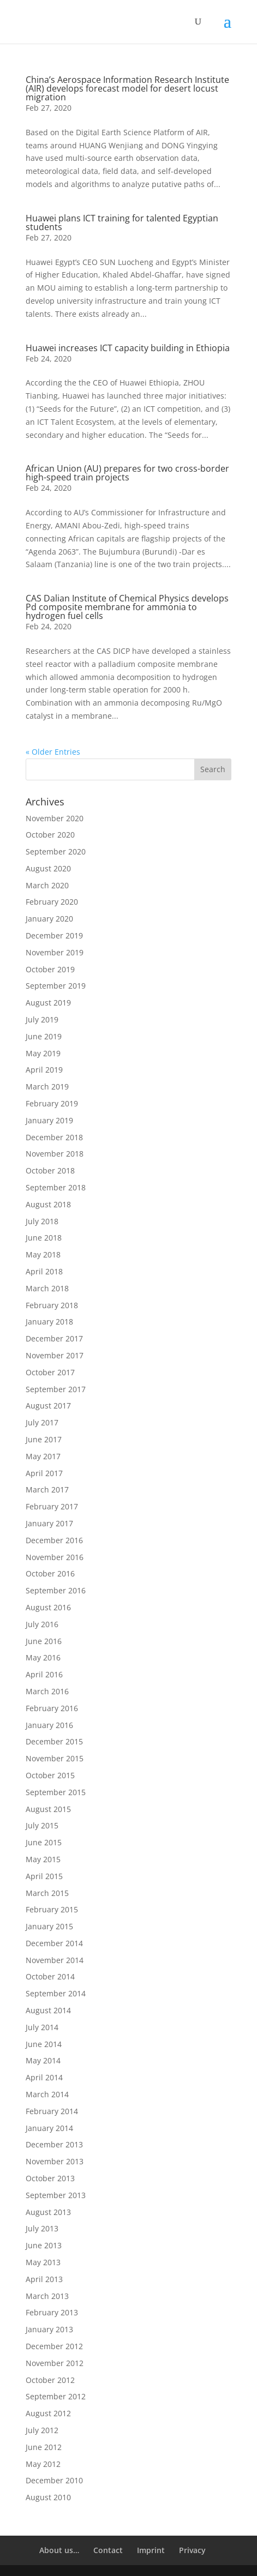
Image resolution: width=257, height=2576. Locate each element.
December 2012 (54, 2346)
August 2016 (48, 1607)
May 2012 (43, 2464)
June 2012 (44, 2447)
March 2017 (47, 1489)
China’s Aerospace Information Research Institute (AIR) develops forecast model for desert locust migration (127, 88)
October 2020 (50, 834)
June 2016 (44, 1641)
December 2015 (54, 1741)
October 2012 (50, 2380)
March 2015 (47, 1893)
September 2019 (56, 985)
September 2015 (56, 1792)
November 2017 (54, 1355)
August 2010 (48, 2497)
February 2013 (52, 2312)
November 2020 (54, 818)
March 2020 (47, 885)
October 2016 (50, 1573)
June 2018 (44, 1237)
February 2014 (52, 2111)
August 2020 (48, 868)
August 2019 (48, 1002)
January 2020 (49, 918)
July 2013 (42, 2228)
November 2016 (54, 1557)
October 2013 (50, 2178)
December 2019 (54, 935)
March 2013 (47, 2296)
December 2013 (54, 2144)
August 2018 (48, 1204)
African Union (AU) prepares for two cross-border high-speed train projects (127, 472)
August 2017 (48, 1405)
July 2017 (42, 1422)
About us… (59, 2550)
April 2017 (44, 1473)
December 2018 (54, 1137)
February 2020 (52, 901)
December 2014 (54, 1943)
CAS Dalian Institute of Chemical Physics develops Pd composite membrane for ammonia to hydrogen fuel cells (127, 607)
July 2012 (42, 2430)
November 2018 (54, 1153)
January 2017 (49, 1523)
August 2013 (48, 2212)
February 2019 (52, 1103)
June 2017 (44, 1439)
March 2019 (47, 1086)
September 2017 (56, 1389)
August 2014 (48, 2010)
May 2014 (43, 2060)
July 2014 (42, 2027)
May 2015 (43, 1859)
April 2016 (44, 1674)
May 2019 (43, 1053)
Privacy (192, 2550)
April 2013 (44, 2279)
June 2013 (44, 2245)
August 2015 (48, 1809)
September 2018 (56, 1187)
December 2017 (54, 1338)
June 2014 (44, 2044)
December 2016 (54, 1540)
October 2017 (50, 1372)
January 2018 (49, 1321)
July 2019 (42, 1019)
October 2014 (50, 1976)
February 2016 (52, 1708)
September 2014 (56, 1993)
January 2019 (49, 1120)
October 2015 (50, 1775)
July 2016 (42, 1624)
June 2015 (44, 1842)
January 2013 (49, 2329)
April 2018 (44, 1271)
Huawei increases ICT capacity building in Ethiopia (128, 348)
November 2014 (54, 1960)
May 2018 (43, 1254)
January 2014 (49, 2128)
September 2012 (56, 2396)
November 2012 (54, 2363)
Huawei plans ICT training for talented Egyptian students (122, 222)
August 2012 (48, 2413)
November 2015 (54, 1758)
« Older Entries (53, 752)
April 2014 (44, 2077)
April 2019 (44, 1069)
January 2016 (49, 1725)
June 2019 (44, 1036)
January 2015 (49, 1926)
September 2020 (56, 851)
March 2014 (47, 2094)
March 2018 (47, 1288)
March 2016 (47, 1691)
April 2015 (44, 1876)
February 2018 (52, 1305)
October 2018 (50, 1170)
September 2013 (56, 2195)
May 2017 (43, 1456)
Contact (108, 2550)
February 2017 (52, 1506)
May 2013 (43, 2262)
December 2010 (54, 2480)
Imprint (151, 2550)
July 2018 (42, 1221)
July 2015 (42, 1825)
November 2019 (54, 952)
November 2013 (54, 2161)
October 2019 (50, 969)
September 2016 (56, 1590)
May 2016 (43, 1657)
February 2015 (52, 1909)
